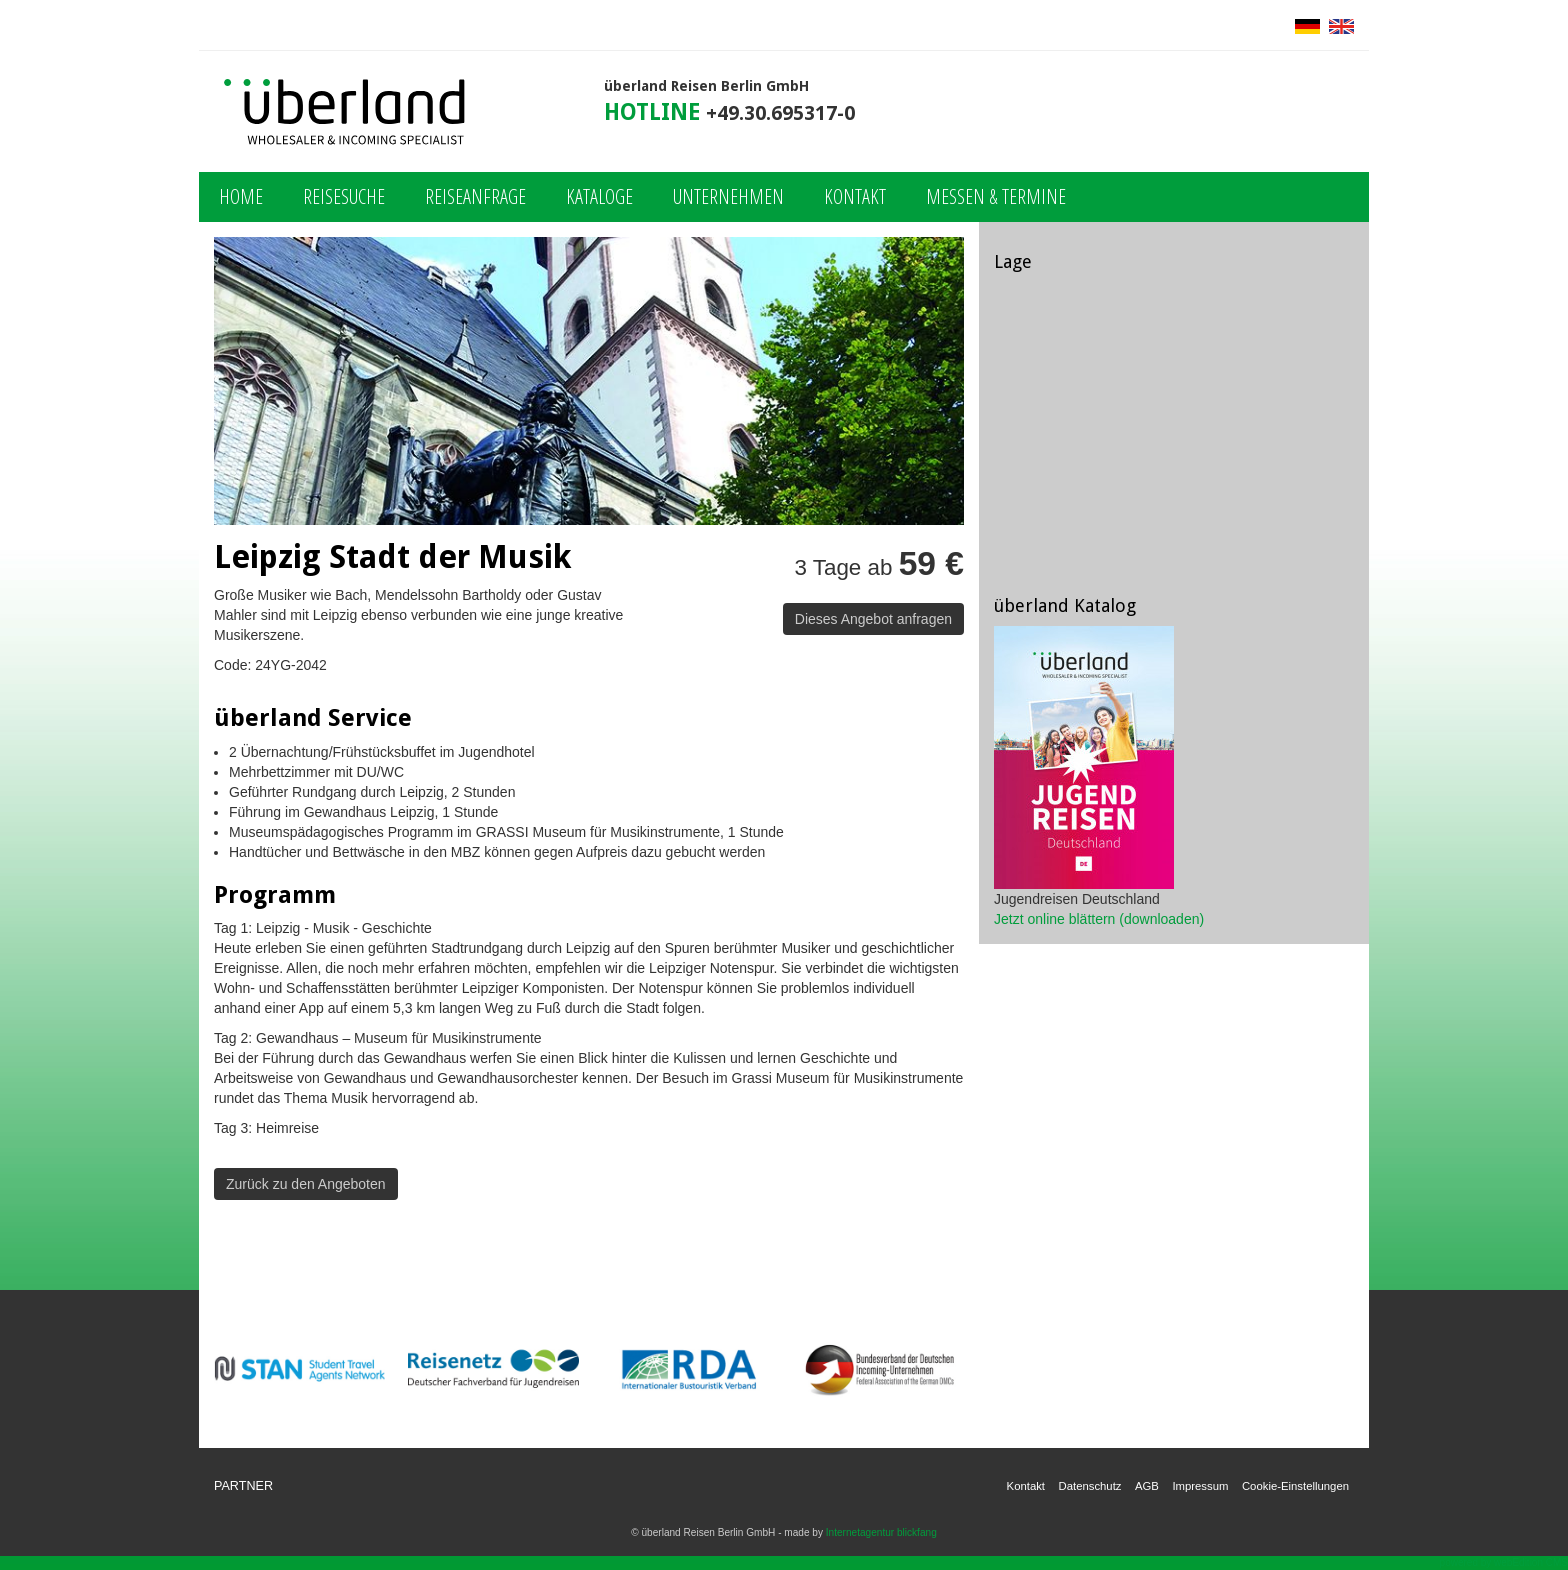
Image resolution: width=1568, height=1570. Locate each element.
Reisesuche (344, 196)
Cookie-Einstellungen (1295, 1486)
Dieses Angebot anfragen (873, 619)
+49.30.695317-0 (780, 113)
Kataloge (599, 196)
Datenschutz (1090, 1486)
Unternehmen (728, 196)
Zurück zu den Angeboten (306, 1184)
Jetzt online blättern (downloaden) (1099, 919)
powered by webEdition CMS (1504, 1562)
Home (241, 196)
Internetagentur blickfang (881, 1532)
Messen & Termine (996, 196)
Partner (243, 1486)
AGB (1147, 1486)
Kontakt (855, 196)
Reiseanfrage (475, 196)
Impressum (1200, 1486)
